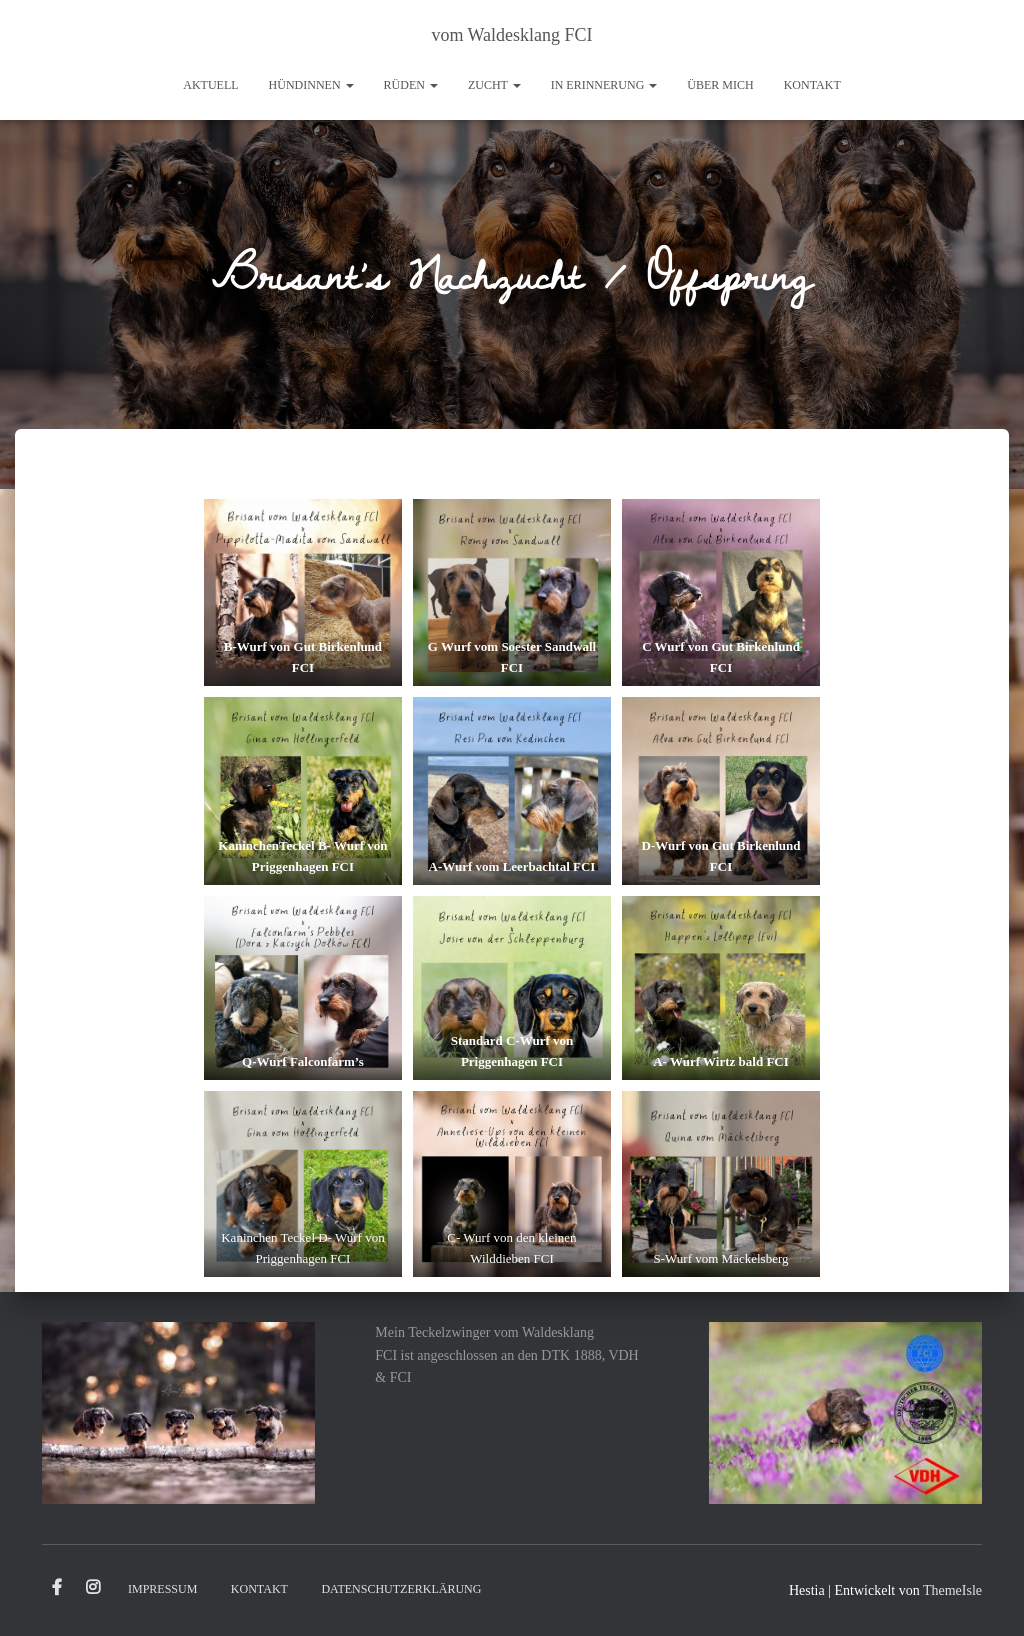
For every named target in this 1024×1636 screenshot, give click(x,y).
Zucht (494, 85)
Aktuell (210, 85)
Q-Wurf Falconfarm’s (303, 1061)
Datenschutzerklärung (401, 1589)
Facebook (57, 1588)
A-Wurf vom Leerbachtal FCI (512, 866)
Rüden (411, 85)
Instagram (93, 1588)
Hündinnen (311, 85)
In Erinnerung (604, 85)
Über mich (720, 85)
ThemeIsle (952, 1590)
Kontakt (812, 85)
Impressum (162, 1589)
